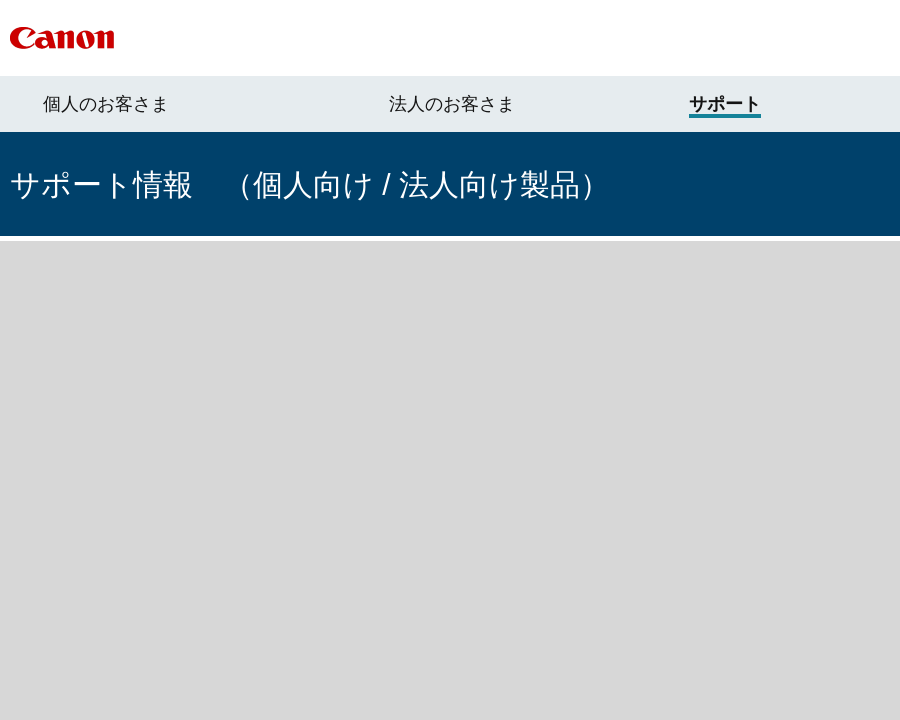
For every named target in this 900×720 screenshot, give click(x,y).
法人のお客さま (452, 104)
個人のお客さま (106, 104)
